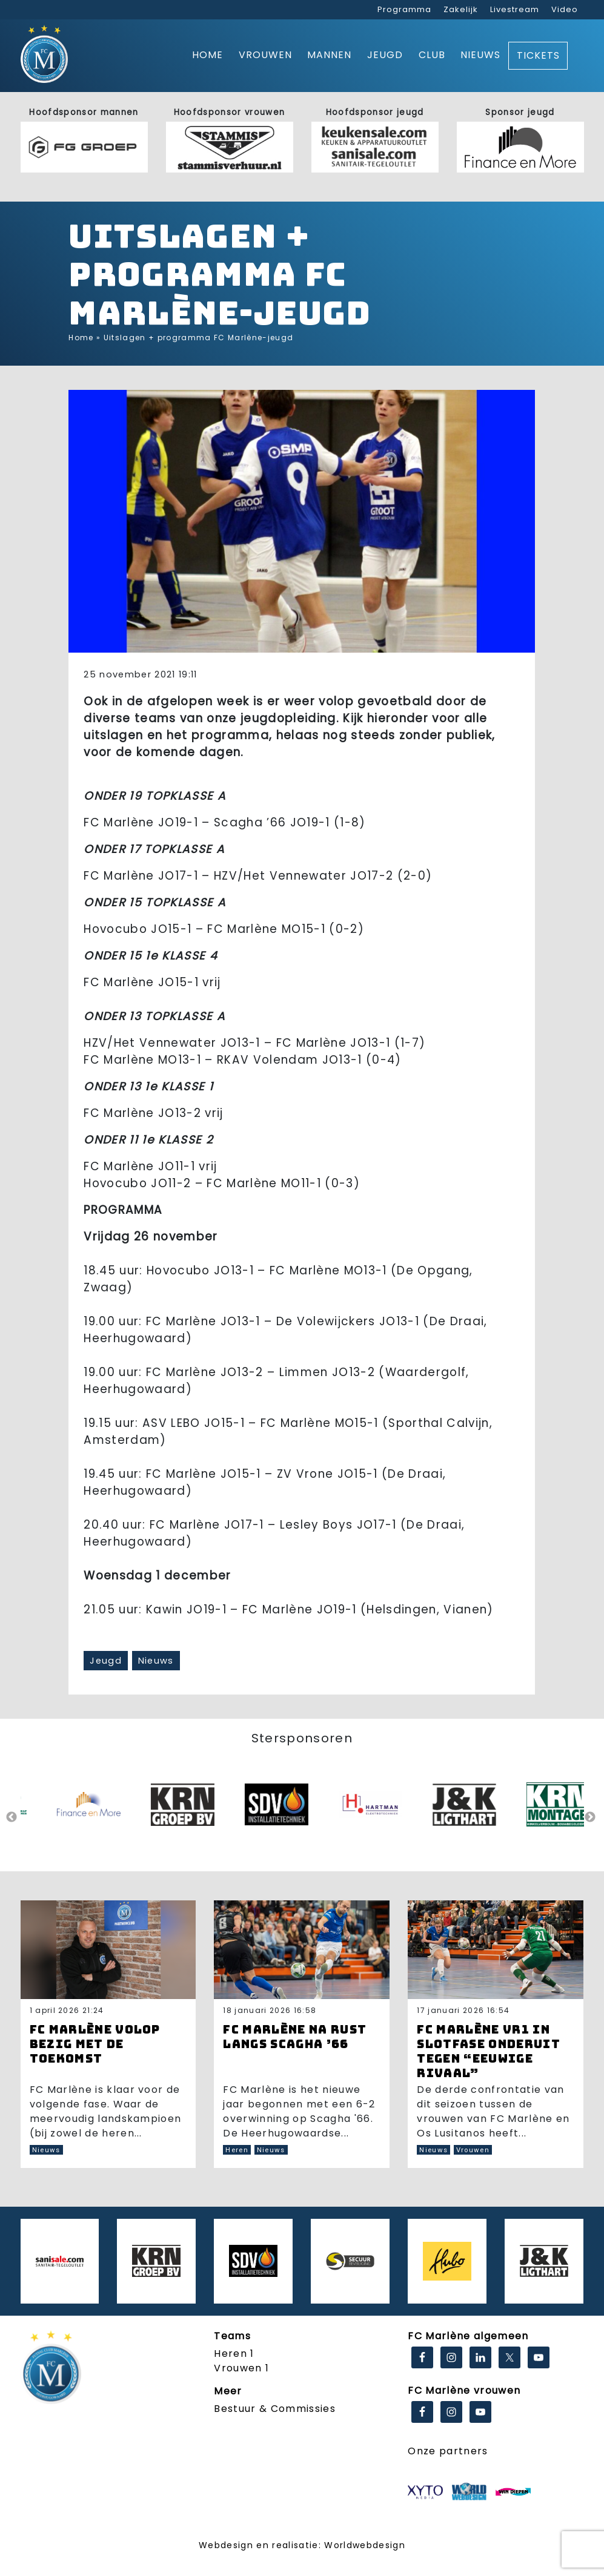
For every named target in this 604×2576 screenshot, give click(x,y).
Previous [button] (11, 1817)
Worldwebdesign (364, 2545)
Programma (404, 9)
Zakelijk (460, 9)
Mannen (329, 55)
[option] (99, 1816)
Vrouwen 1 (241, 2368)
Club (432, 55)
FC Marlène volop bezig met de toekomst (95, 2043)
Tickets (538, 55)
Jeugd (385, 55)
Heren (236, 2150)
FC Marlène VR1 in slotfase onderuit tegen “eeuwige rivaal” (488, 2051)
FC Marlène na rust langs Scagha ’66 (295, 2036)
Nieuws (480, 55)
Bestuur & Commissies (275, 2409)
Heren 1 (234, 2353)
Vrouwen (265, 55)
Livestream (514, 9)
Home (207, 55)
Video (564, 9)
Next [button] (590, 1817)
